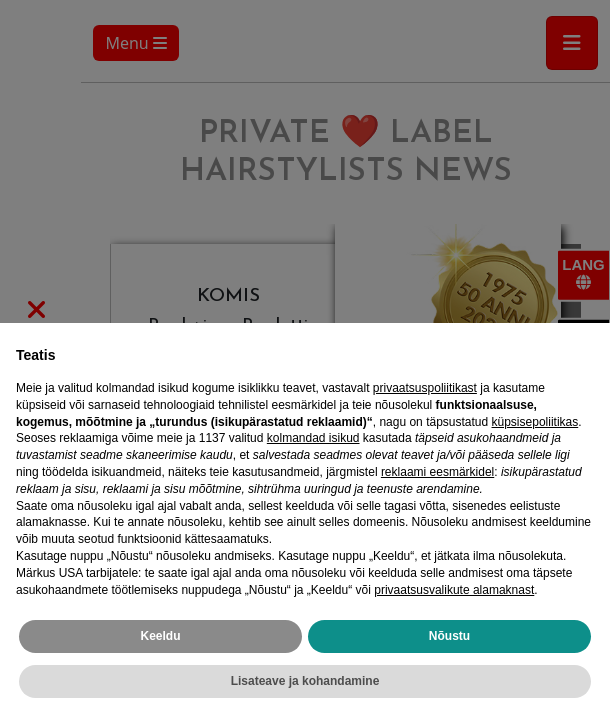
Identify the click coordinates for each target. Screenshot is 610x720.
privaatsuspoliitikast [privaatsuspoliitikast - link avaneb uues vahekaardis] (425, 388)
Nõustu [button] (449, 636)
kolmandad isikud (313, 438)
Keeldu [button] (160, 636)
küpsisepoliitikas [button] (535, 422)
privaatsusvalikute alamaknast (454, 590)
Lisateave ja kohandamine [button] (305, 681)
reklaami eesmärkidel (437, 472)
